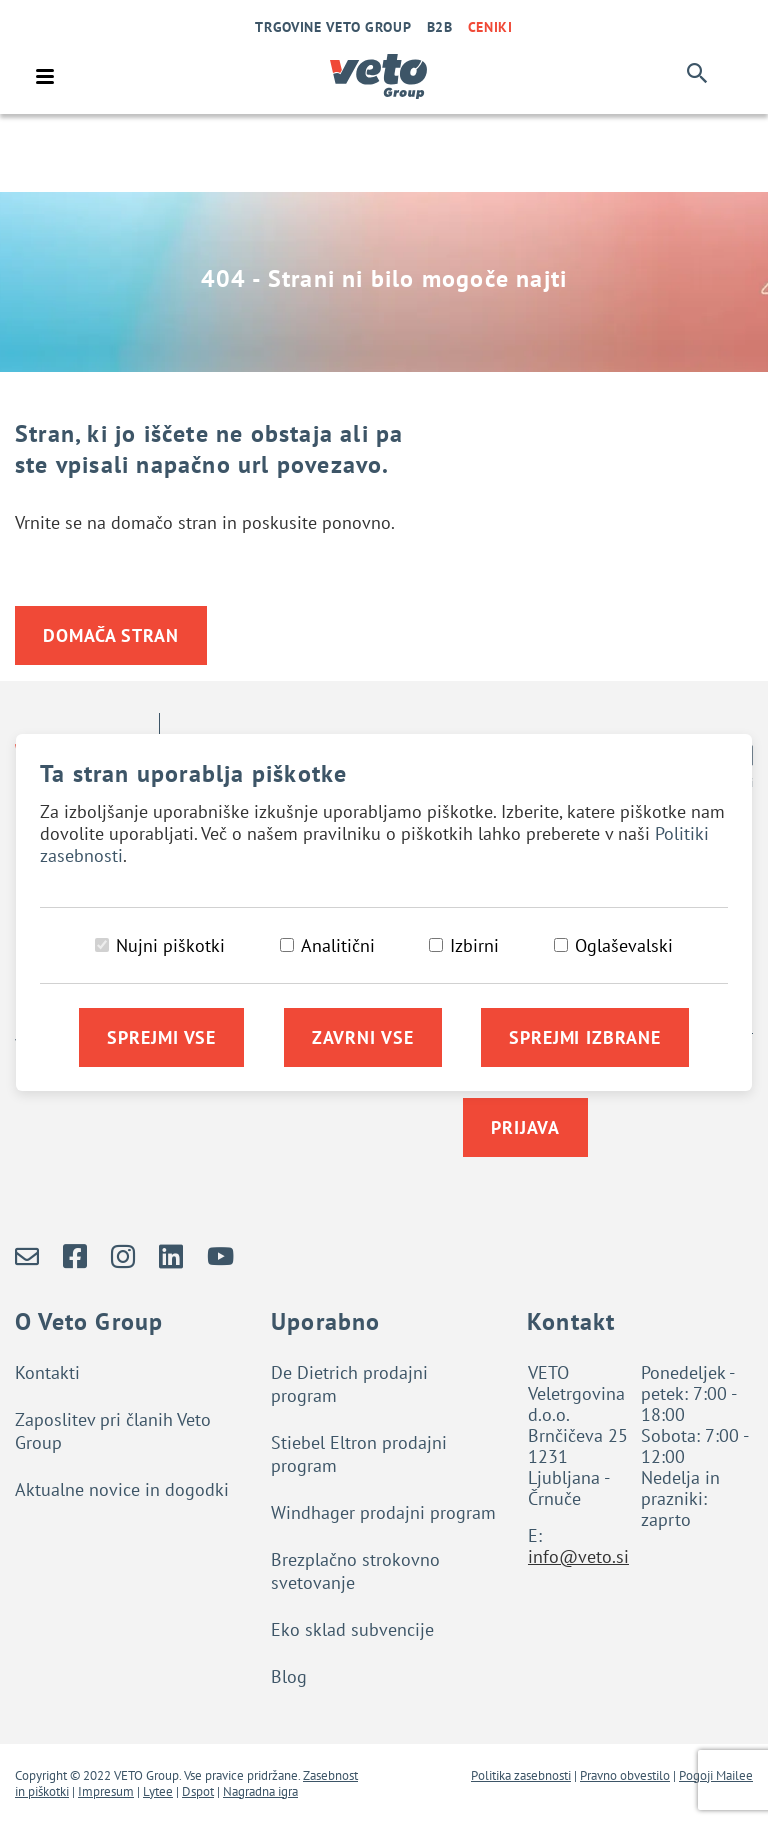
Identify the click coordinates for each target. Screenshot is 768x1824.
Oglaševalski (624, 945)
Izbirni (474, 945)
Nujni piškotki (170, 945)
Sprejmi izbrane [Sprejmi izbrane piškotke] (585, 1037)
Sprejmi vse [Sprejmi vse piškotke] (161, 1037)
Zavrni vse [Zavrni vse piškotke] (363, 1037)
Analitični (338, 945)
